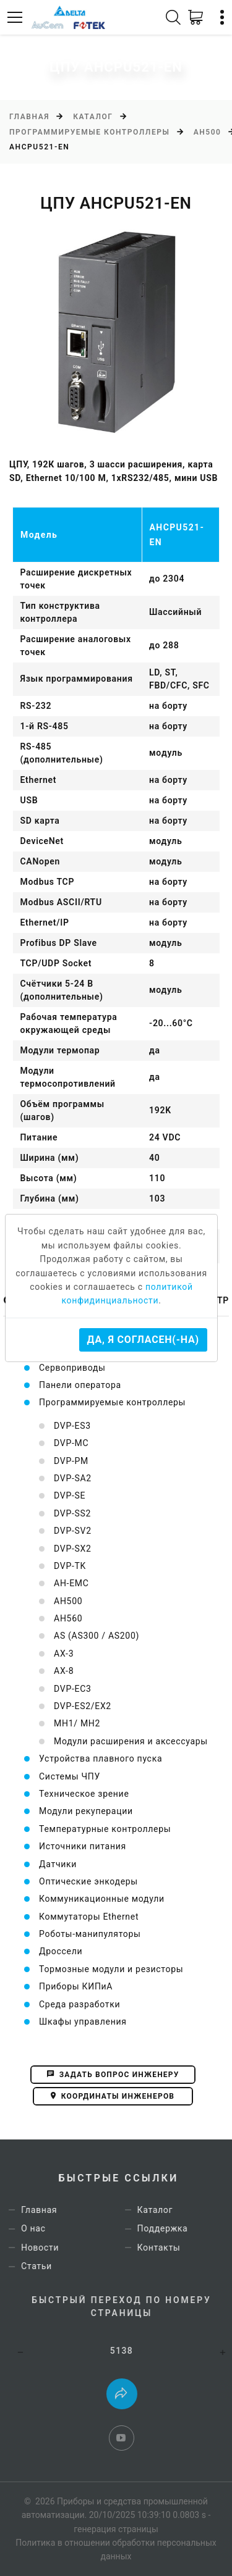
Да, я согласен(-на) (143, 1339)
